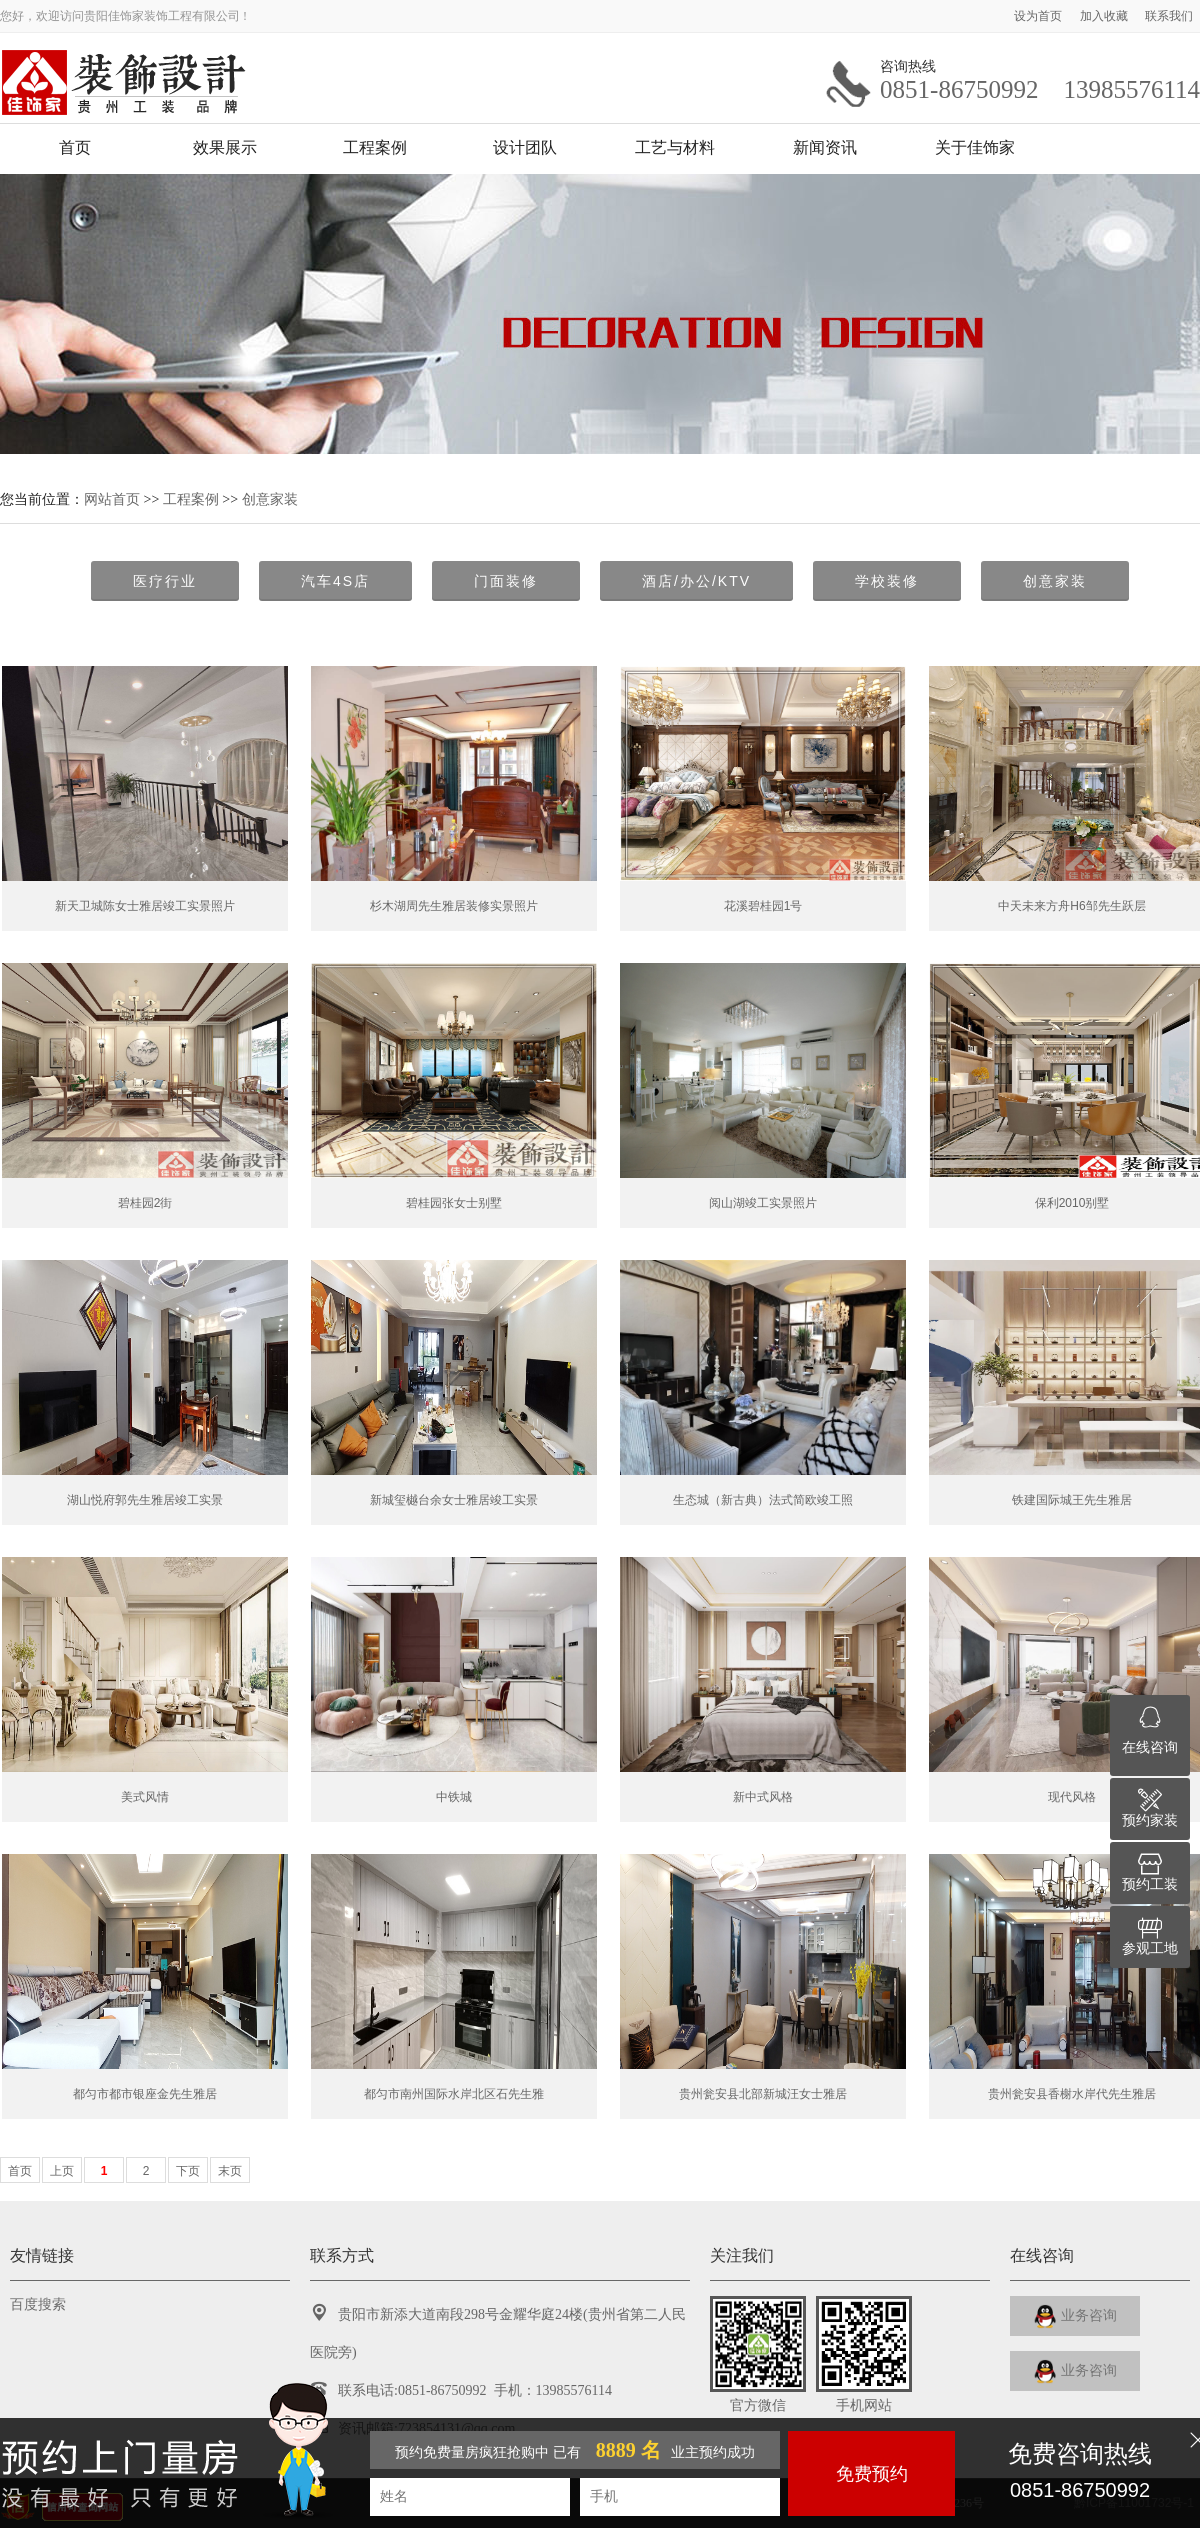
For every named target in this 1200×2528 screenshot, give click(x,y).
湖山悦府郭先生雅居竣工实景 (145, 1500)
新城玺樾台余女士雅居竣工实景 (454, 1500)
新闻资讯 (825, 147)
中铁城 (454, 1797)
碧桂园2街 (145, 1203)
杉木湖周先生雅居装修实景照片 (454, 906)
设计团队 (525, 147)
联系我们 (1169, 16)
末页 (230, 2171)
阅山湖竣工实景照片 (763, 1203)
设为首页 (1039, 16)
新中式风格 (763, 1797)
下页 (188, 2171)
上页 (62, 2171)
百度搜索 (38, 2304)
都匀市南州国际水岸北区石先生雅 (454, 2094)
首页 (75, 147)
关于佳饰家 (975, 147)
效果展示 (225, 147)
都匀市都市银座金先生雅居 (145, 2094)
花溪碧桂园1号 (763, 906)
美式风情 (145, 1797)
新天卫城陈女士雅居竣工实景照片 (145, 906)
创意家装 (270, 499)
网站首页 (112, 499)
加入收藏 (1105, 16)
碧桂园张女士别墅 (454, 1203)
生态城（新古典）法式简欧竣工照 (763, 1500)
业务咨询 (1075, 2316)
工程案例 (375, 147)
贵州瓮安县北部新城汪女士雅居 (763, 2094)
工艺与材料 (675, 147)
